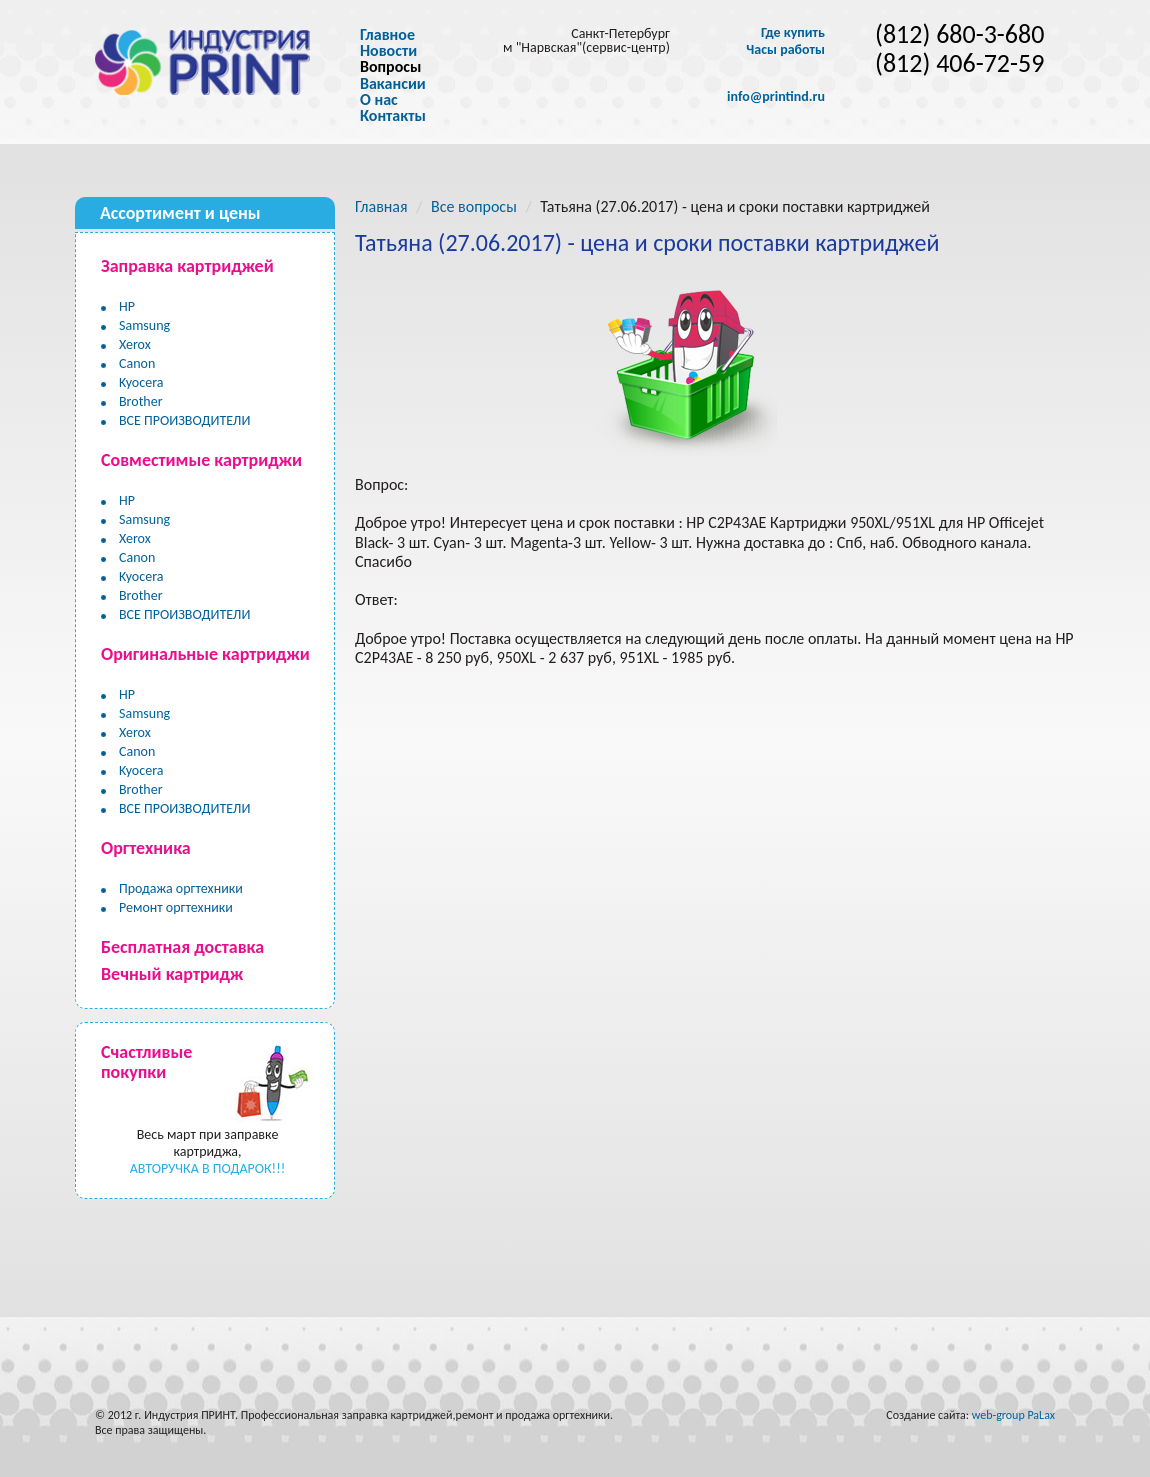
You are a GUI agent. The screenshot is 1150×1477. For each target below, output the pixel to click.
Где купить (793, 33)
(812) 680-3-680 (959, 34)
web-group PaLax (1013, 1415)
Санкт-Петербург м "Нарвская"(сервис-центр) (586, 40)
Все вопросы (474, 206)
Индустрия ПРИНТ (189, 1415)
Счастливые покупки (146, 1062)
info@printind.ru (776, 97)
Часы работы (785, 50)
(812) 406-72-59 (959, 63)
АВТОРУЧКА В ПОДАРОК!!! (208, 1168)
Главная (381, 206)
